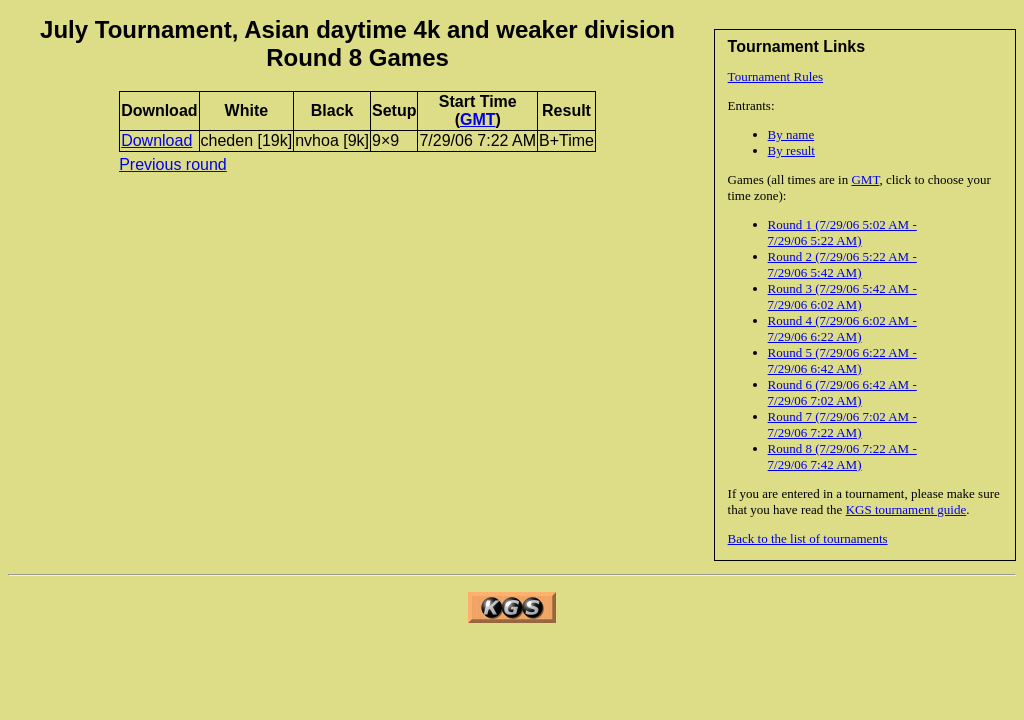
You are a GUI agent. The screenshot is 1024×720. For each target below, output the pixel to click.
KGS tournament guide (906, 509)
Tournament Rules (776, 76)
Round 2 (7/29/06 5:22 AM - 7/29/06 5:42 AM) (842, 264)
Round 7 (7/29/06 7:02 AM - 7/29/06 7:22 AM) (842, 424)
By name (791, 134)
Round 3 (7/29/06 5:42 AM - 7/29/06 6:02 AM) (842, 296)
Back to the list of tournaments (808, 538)
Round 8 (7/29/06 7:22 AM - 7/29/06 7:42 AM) (842, 456)
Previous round (173, 164)
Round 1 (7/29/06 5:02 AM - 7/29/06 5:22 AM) (842, 232)
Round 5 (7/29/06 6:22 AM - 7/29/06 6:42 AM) (842, 360)
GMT (865, 179)
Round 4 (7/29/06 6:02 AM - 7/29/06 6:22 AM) (842, 328)
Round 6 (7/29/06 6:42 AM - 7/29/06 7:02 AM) (842, 392)
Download (156, 140)
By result (791, 150)
